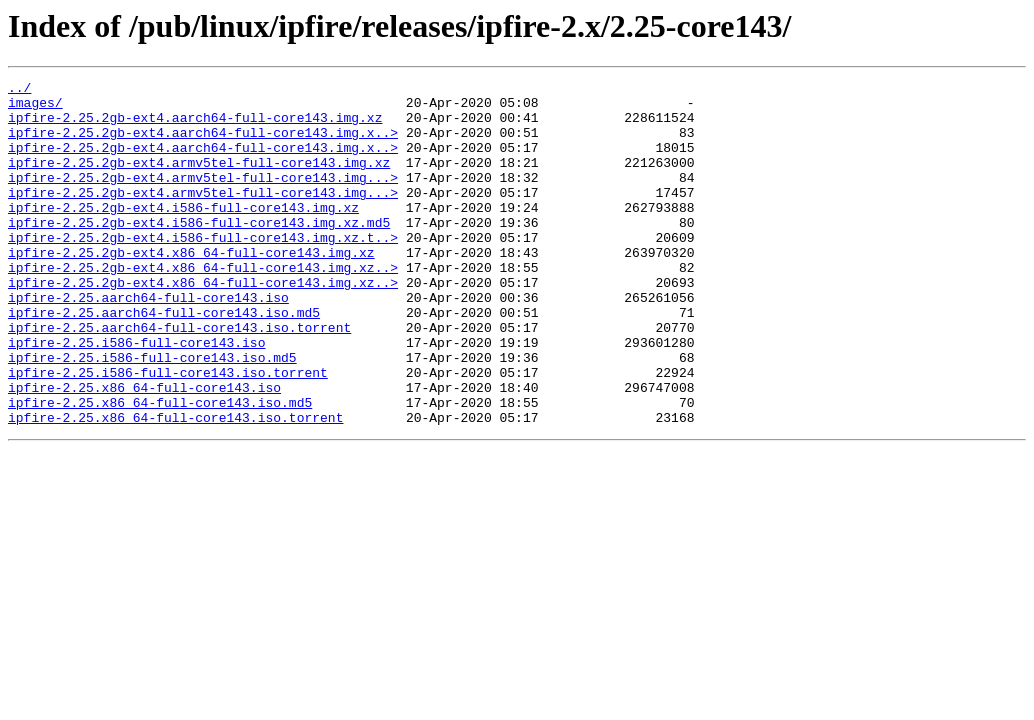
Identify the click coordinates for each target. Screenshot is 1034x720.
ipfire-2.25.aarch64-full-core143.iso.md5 (164, 360)
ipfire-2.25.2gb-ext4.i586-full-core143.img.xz (183, 234)
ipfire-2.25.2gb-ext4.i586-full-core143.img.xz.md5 (199, 252)
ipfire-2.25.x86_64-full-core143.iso (144, 450)
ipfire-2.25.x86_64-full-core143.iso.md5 (160, 468)
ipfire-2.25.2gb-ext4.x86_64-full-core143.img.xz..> (203, 306)
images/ (35, 108)
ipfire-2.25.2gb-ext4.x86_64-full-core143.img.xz (191, 288)
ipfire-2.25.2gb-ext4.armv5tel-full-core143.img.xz (199, 180)
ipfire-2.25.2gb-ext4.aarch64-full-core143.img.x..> (203, 144)
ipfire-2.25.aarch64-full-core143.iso (148, 342)
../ (19, 90)
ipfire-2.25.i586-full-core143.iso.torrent (168, 432)
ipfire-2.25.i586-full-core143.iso (136, 396)
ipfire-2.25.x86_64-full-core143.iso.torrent (175, 486)
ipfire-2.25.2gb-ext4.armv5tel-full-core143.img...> (203, 198)
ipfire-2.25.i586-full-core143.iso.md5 (152, 414)
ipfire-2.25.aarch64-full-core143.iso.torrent (179, 378)
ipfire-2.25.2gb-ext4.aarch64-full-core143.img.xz (195, 126)
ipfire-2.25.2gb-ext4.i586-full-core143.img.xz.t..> (203, 270)
